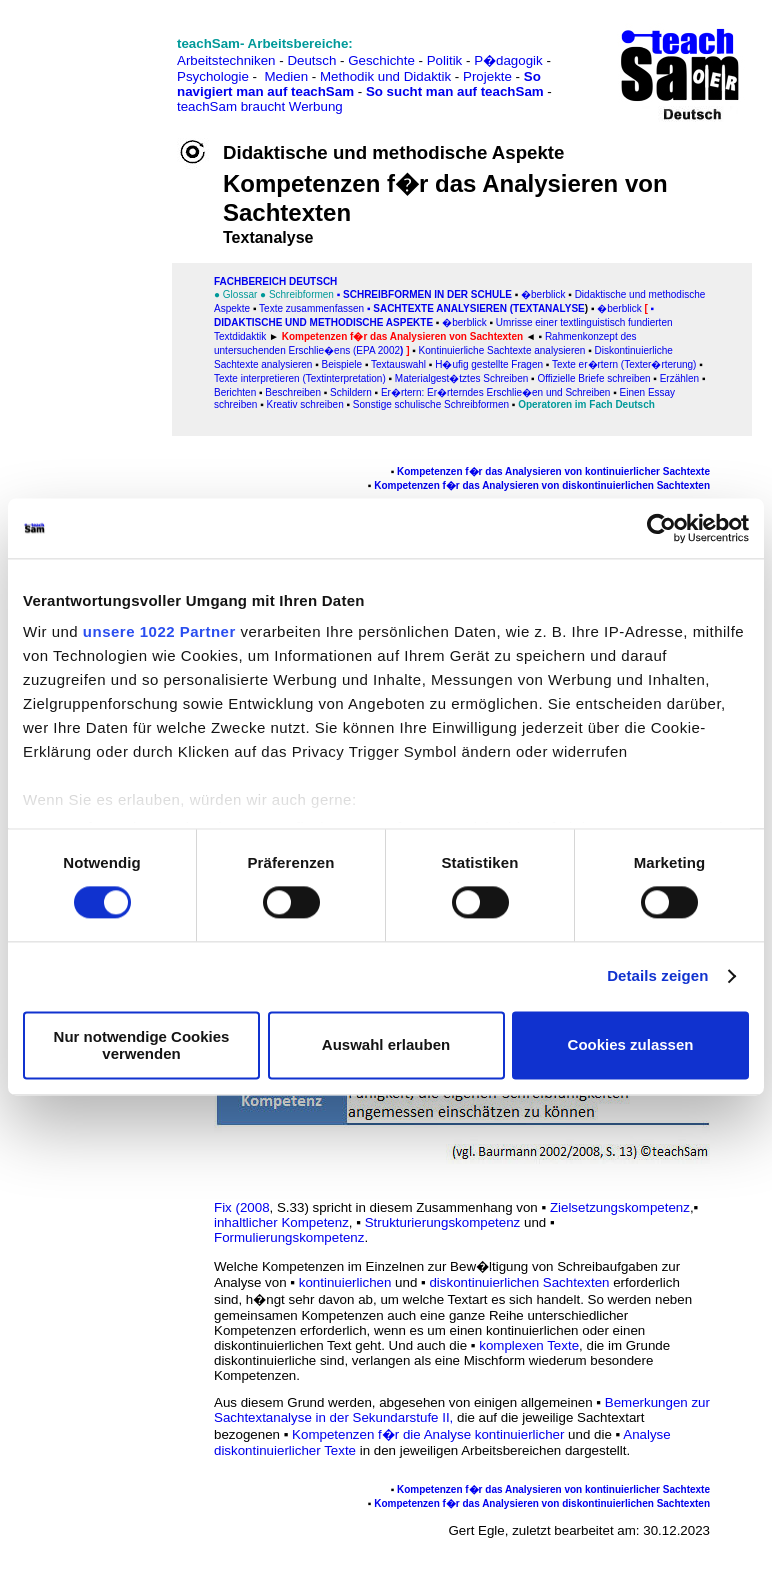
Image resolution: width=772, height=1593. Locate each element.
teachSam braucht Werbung (260, 106)
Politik (445, 60)
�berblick (464, 322)
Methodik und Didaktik (387, 76)
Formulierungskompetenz (289, 1237)
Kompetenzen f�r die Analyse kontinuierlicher (428, 1434)
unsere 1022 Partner (159, 631)
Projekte (487, 76)
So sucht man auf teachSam (455, 91)
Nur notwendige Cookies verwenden (142, 1045)
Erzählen (679, 378)
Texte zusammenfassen (311, 308)
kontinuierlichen (345, 1282)
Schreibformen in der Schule (427, 294)
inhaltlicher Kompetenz (281, 1222)
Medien (286, 76)
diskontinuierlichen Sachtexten (519, 1282)
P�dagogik (508, 60)
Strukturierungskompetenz (443, 1222)
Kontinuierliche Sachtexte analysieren (501, 350)
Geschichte (381, 60)
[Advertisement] (103, 60)
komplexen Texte (529, 1345)
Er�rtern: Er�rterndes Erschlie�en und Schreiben (496, 392)
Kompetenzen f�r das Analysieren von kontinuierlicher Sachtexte (553, 471)
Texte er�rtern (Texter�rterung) (624, 364)
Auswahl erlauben (386, 1045)
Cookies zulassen (631, 1045)
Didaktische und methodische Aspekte (323, 322)
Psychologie (213, 76)
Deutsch (311, 60)
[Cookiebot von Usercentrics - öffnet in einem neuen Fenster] (661, 528)
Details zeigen (657, 976)
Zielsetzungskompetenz (620, 1207)
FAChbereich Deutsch (275, 281)
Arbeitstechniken (226, 60)
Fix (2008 (242, 1207)
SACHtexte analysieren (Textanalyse (479, 308)
